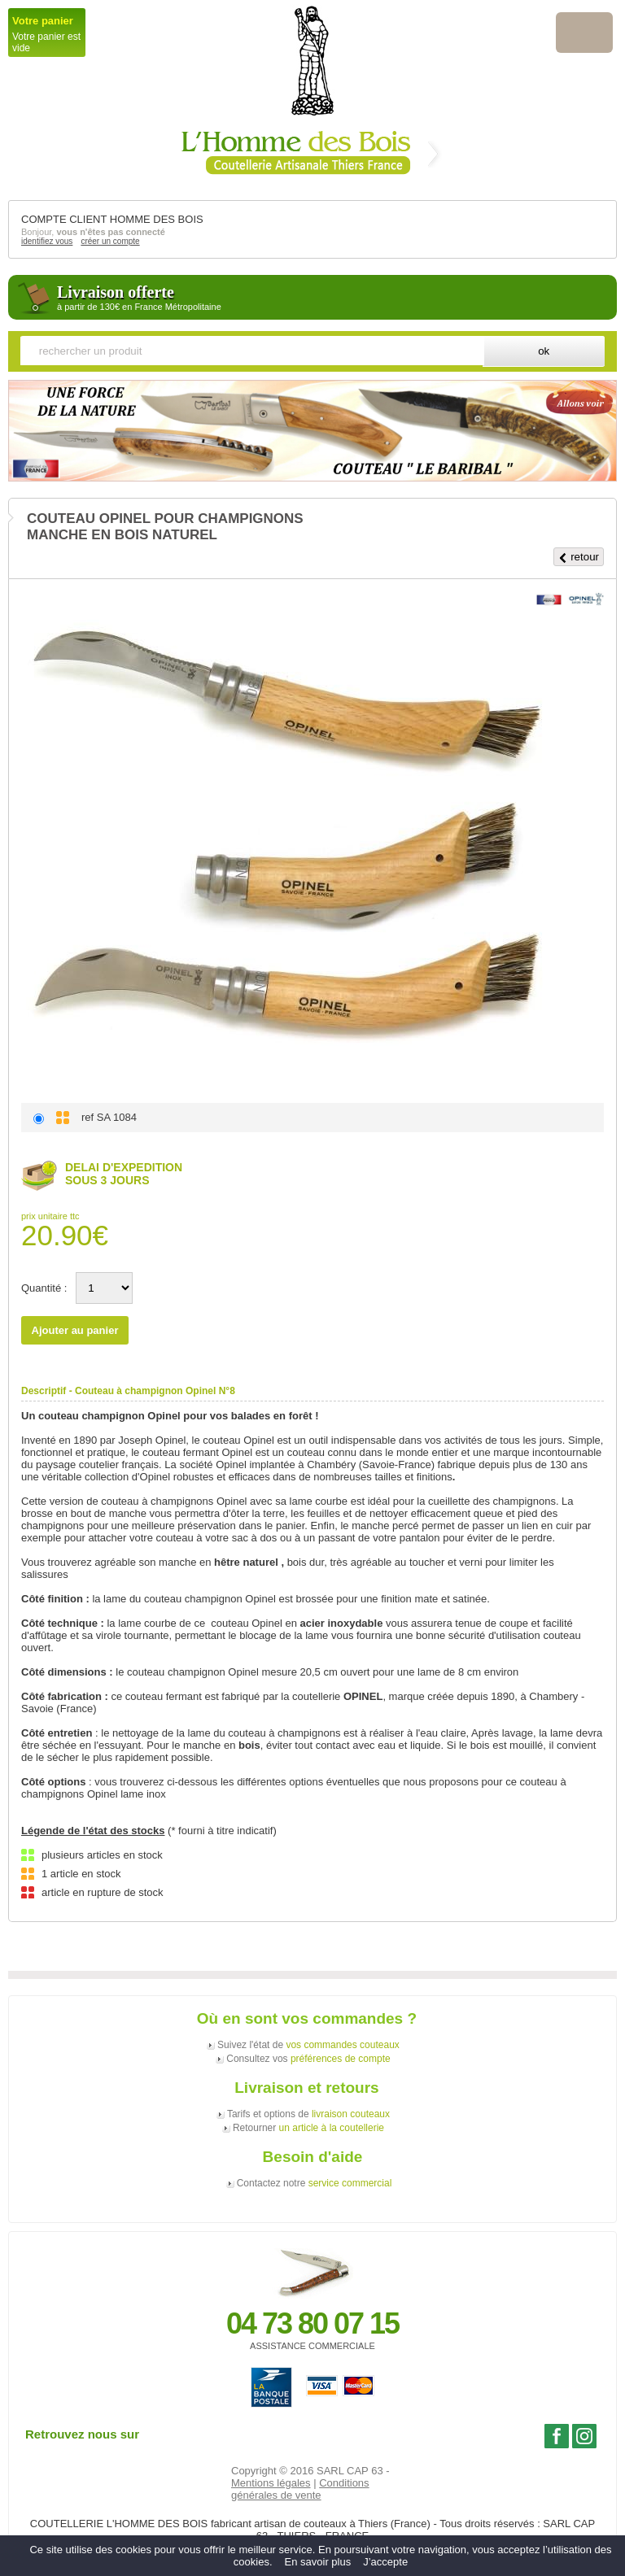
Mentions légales (271, 2483)
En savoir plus (318, 2562)
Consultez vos (308, 2058)
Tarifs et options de (308, 2114)
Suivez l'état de (308, 2045)
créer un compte (110, 241)
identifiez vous (46, 241)
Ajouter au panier (75, 1330)
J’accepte (385, 2562)
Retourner (308, 2128)
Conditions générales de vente (300, 2489)
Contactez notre (314, 2183)
